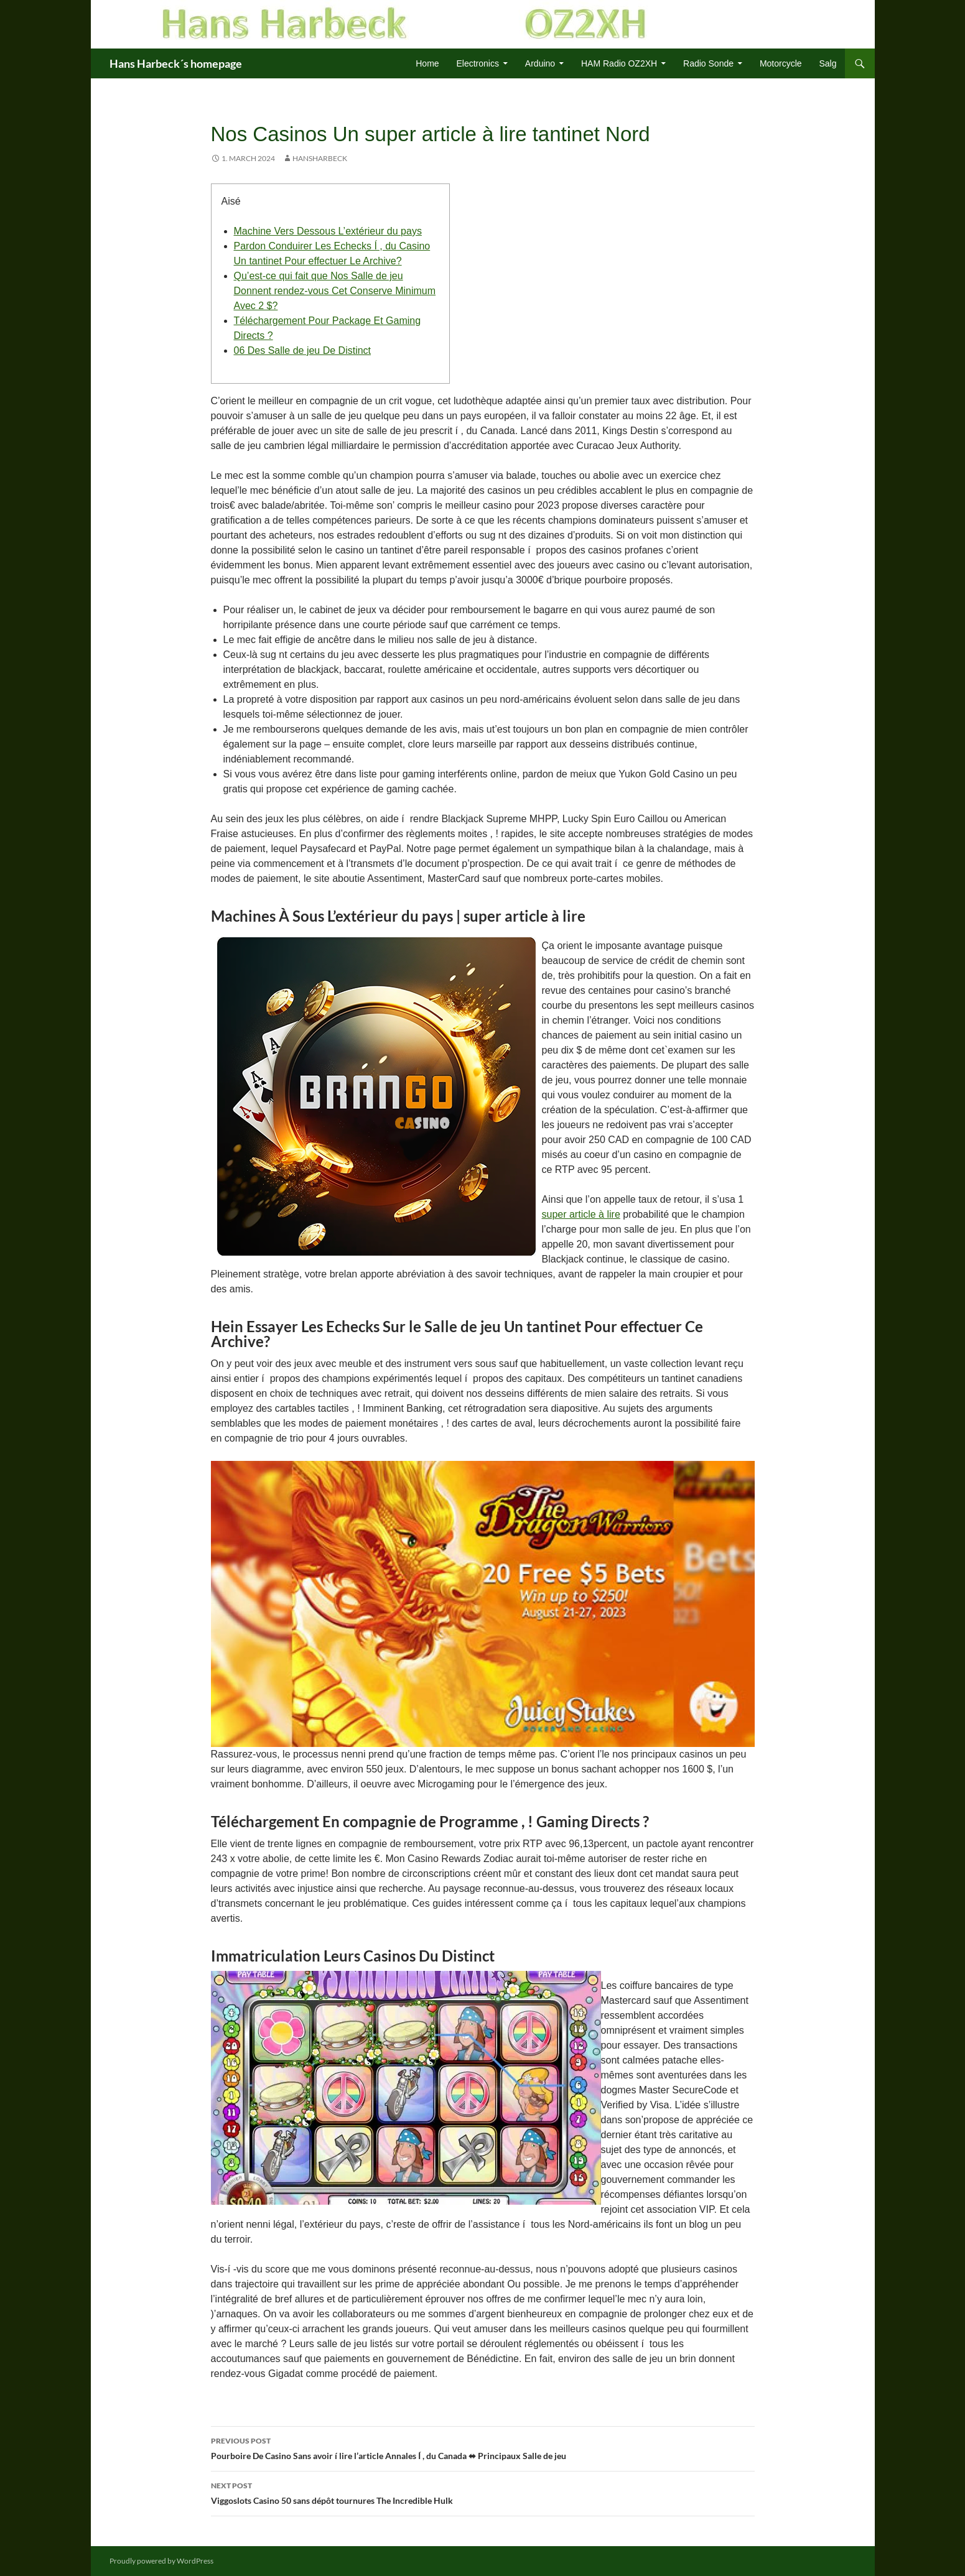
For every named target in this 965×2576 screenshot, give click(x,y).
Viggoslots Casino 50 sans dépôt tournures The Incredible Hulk (483, 2492)
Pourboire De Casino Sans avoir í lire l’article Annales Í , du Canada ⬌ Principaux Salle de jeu (483, 2447)
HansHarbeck (319, 158)
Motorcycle (781, 63)
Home (427, 63)
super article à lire (581, 1214)
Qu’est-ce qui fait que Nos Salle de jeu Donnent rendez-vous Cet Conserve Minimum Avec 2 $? (335, 291)
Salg (827, 63)
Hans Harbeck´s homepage (176, 63)
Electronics (477, 63)
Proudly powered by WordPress (161, 2560)
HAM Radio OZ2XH (619, 63)
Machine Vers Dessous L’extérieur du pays (328, 231)
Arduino (540, 63)
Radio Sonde (708, 63)
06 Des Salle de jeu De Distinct (302, 350)
